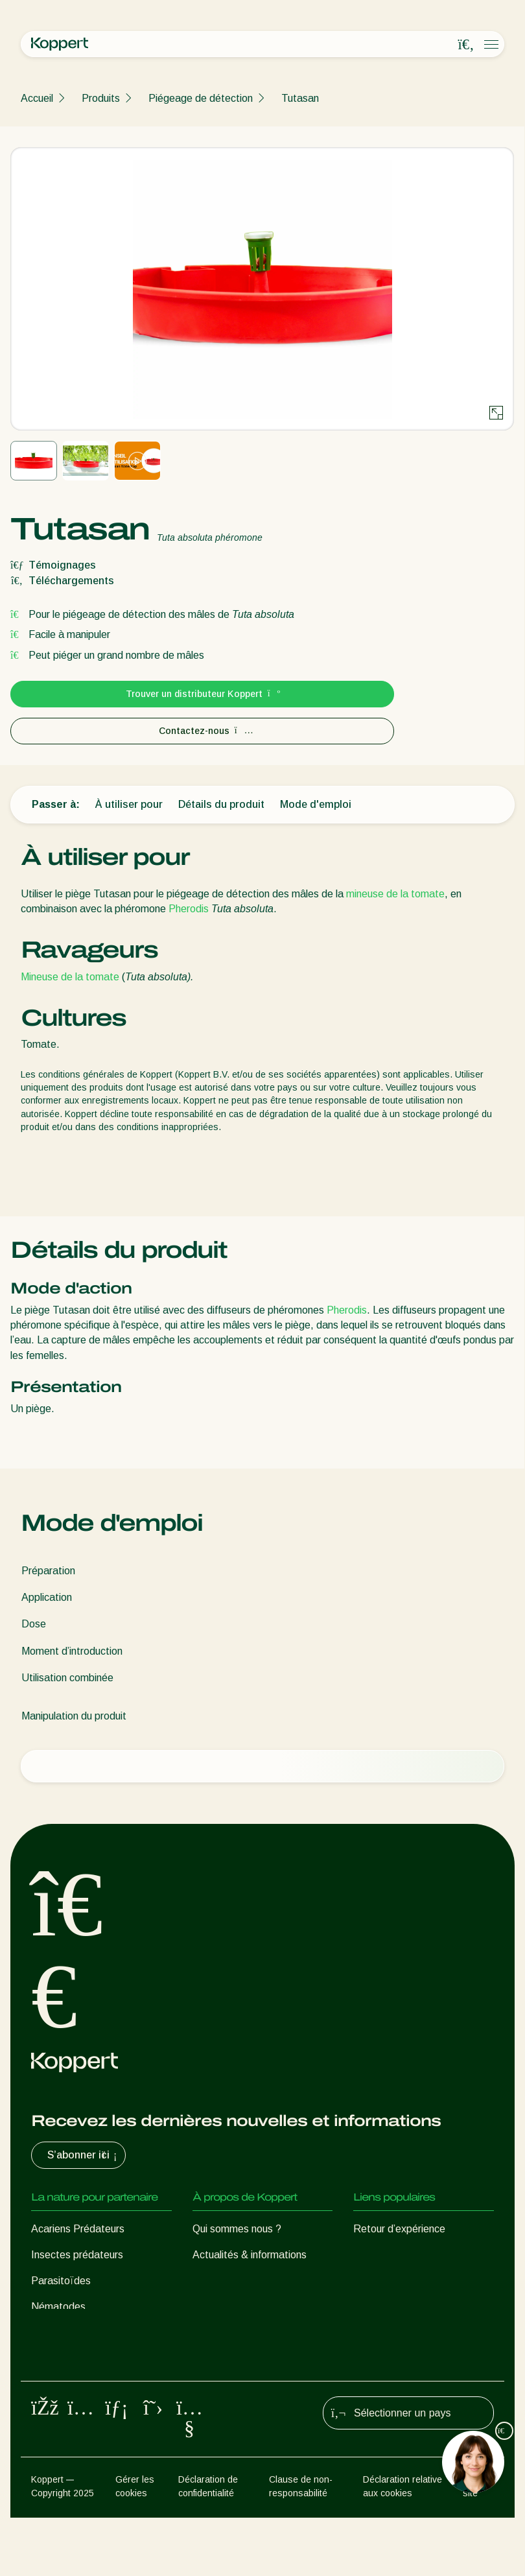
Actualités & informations (249, 2254)
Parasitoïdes (61, 2280)
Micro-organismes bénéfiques (98, 2348)
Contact (210, 2332)
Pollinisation (58, 2399)
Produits (101, 98)
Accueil (37, 98)
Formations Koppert (238, 2280)
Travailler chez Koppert (245, 2306)
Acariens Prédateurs (77, 2228)
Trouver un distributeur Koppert (202, 694)
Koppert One (382, 2254)
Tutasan (300, 98)
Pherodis (189, 908)
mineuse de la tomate (395, 893)
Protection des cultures (84, 2374)
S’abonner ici (83, 2155)
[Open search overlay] (466, 45)
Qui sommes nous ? (236, 2228)
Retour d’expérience (399, 2228)
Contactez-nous (202, 731)
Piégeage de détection (200, 98)
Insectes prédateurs (77, 2254)
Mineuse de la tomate (70, 976)
